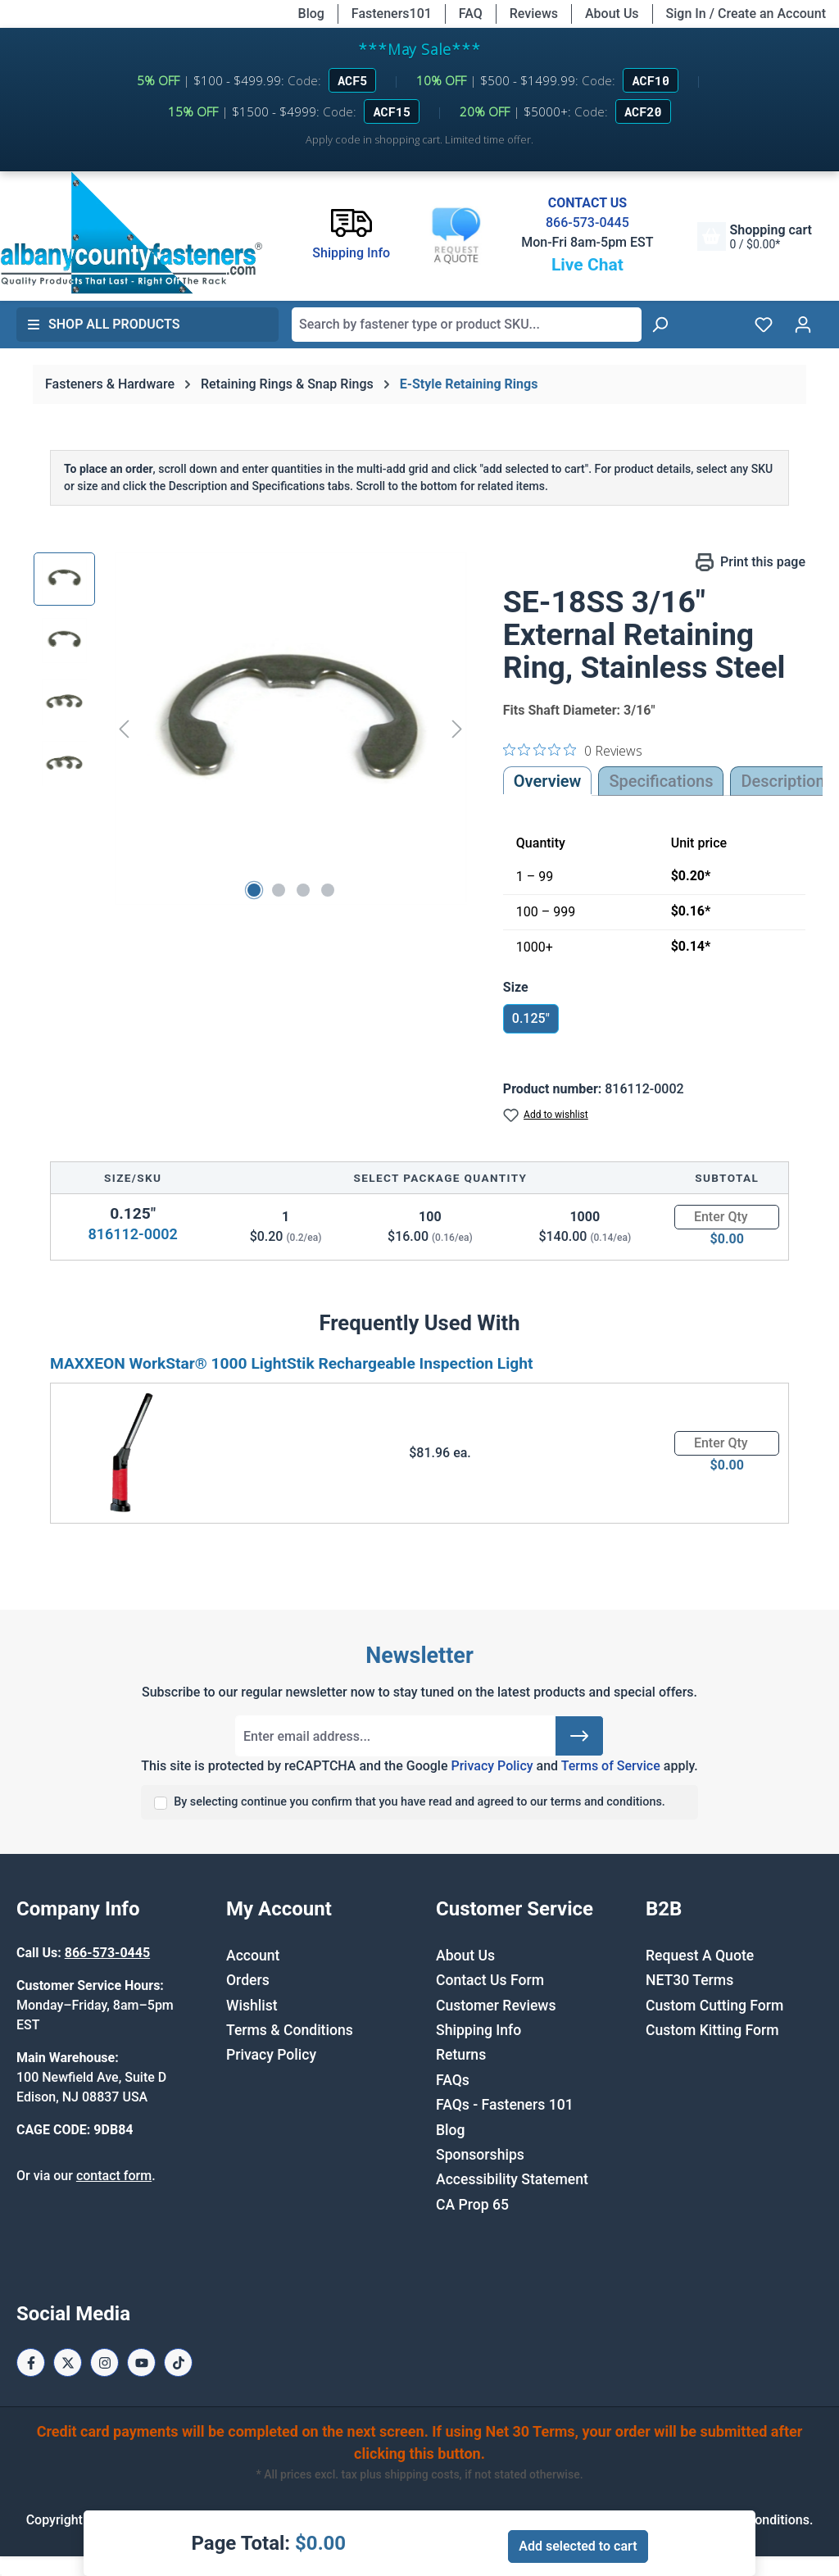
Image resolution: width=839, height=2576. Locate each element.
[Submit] (579, 1735)
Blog (311, 13)
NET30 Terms (689, 1980)
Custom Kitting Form (712, 2030)
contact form (114, 2175)
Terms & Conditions (289, 2030)
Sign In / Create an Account (746, 13)
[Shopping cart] (755, 236)
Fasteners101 (391, 13)
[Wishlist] (763, 324)
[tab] (782, 781)
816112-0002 (132, 1234)
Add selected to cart (578, 2546)
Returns (461, 2055)
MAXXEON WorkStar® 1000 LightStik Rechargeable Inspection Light (291, 1363)
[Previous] (123, 729)
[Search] (659, 324)
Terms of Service (610, 1766)
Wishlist (252, 2005)
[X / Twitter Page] (67, 2362)
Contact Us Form (490, 1980)
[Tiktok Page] (178, 2362)
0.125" (531, 1018)
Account (252, 1955)
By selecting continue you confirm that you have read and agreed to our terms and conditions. (419, 1802)
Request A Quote (700, 1955)
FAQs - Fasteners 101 (505, 2105)
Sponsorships (480, 2155)
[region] (252, 728)
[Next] (457, 729)
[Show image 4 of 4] (327, 890)
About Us (612, 13)
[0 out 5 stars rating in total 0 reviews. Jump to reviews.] (572, 750)
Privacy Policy (492, 1766)
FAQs (452, 2080)
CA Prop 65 (472, 2205)
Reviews (534, 13)
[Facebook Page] (30, 2362)
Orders (248, 1980)
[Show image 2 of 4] (278, 890)
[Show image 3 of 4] (303, 890)
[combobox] (467, 324)
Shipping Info (478, 2030)
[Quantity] (726, 1217)
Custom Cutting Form (714, 2005)
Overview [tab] (548, 781)
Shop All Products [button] (103, 324)
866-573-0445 (587, 222)
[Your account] (803, 324)
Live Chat (587, 265)
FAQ (471, 13)
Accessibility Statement (512, 2179)
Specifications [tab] (661, 781)
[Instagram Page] (104, 2362)
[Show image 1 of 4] (254, 890)
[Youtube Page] (141, 2362)
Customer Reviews (496, 2005)
